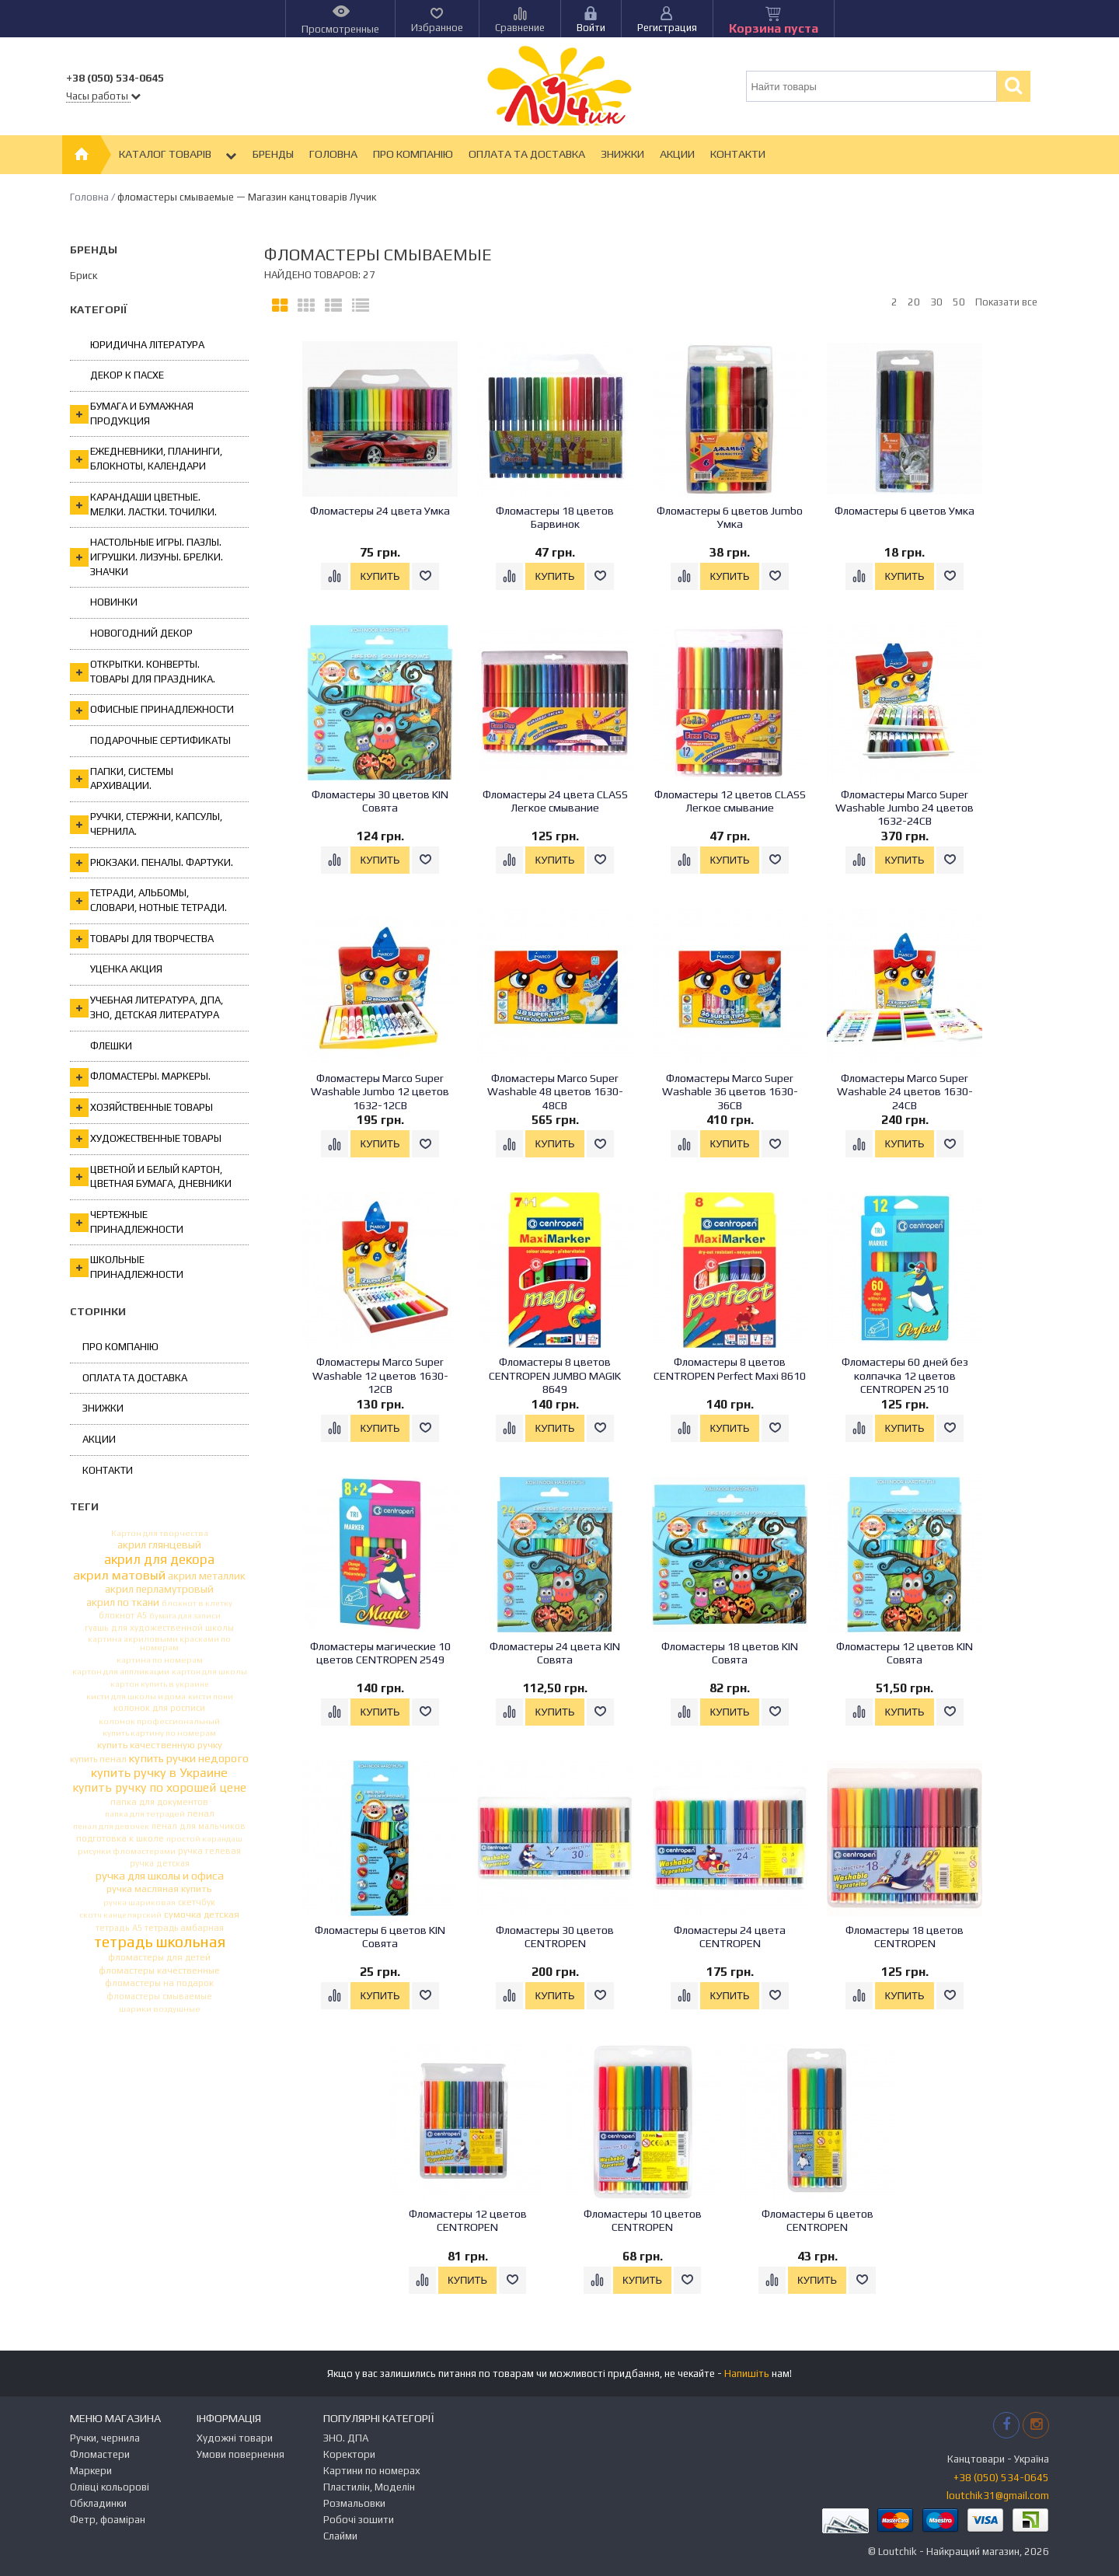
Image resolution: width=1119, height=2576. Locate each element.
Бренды (273, 154)
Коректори (349, 2454)
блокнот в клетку (197, 1603)
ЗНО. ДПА (345, 2438)
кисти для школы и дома (136, 1696)
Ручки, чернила (105, 2438)
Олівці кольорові (109, 2487)
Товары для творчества (142, 939)
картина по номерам (160, 1660)
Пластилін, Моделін (369, 2487)
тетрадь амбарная (184, 1928)
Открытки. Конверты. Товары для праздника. (142, 671)
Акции (677, 154)
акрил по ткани (122, 1602)
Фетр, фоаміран (107, 2519)
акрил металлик (207, 1576)
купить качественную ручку (159, 1745)
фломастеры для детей (159, 1958)
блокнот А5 (123, 1615)
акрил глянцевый (159, 1545)
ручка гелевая (209, 1851)
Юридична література (147, 345)
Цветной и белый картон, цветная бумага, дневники (151, 1177)
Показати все (1006, 302)
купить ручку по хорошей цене (159, 1788)
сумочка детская (201, 1914)
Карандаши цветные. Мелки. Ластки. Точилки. (143, 504)
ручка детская (160, 1863)
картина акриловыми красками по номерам (159, 1643)
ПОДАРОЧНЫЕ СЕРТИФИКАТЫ (160, 740)
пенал (200, 1813)
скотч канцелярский (120, 1915)
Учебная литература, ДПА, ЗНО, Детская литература (146, 1007)
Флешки (111, 1046)
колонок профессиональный (159, 1721)
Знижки (622, 154)
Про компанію (413, 154)
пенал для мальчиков (199, 1826)
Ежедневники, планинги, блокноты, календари (146, 458)
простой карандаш (204, 1838)
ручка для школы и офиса (160, 1876)
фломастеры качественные (159, 1971)
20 (914, 302)
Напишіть (746, 2373)
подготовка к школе (120, 1838)
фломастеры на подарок (159, 1983)
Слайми (340, 2536)
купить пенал (98, 1759)
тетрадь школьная (159, 1942)
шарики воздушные (159, 2009)
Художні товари (235, 2438)
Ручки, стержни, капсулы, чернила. (146, 824)
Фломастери (100, 2454)
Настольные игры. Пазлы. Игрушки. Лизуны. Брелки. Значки (146, 556)
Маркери (91, 2471)
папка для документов (159, 1801)
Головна (333, 154)
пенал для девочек (111, 1826)
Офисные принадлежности (152, 710)
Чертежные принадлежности (126, 1222)
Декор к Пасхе (127, 375)
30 (936, 302)
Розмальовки (354, 2503)
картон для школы (209, 1671)
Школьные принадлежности (126, 1267)
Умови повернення (240, 2454)
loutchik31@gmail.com (997, 2495)
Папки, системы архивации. (121, 779)
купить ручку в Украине (159, 1773)
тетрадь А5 (119, 1928)
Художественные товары (145, 1138)
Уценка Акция (126, 969)
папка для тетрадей (145, 1814)
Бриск (83, 275)
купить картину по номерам (159, 1733)
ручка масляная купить (159, 1889)
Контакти (737, 154)
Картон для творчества (159, 1533)
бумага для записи (185, 1615)
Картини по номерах (371, 2471)
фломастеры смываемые (159, 1996)
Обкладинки (98, 2503)
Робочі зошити (358, 2519)
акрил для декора (159, 1559)
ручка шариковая (139, 1902)
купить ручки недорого (189, 1758)
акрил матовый (119, 1575)
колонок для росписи (159, 1708)
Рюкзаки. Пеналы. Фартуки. (151, 862)
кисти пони (210, 1696)
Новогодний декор (141, 633)
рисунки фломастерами (127, 1851)
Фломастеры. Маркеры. (140, 1077)
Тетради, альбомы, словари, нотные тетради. (148, 900)
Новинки (114, 602)
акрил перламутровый (159, 1589)
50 (959, 302)
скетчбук (196, 1902)
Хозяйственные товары (141, 1107)
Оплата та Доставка (527, 154)
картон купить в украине (159, 1684)
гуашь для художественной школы (159, 1628)
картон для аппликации (120, 1671)
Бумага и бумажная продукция (131, 413)
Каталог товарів (178, 154)
